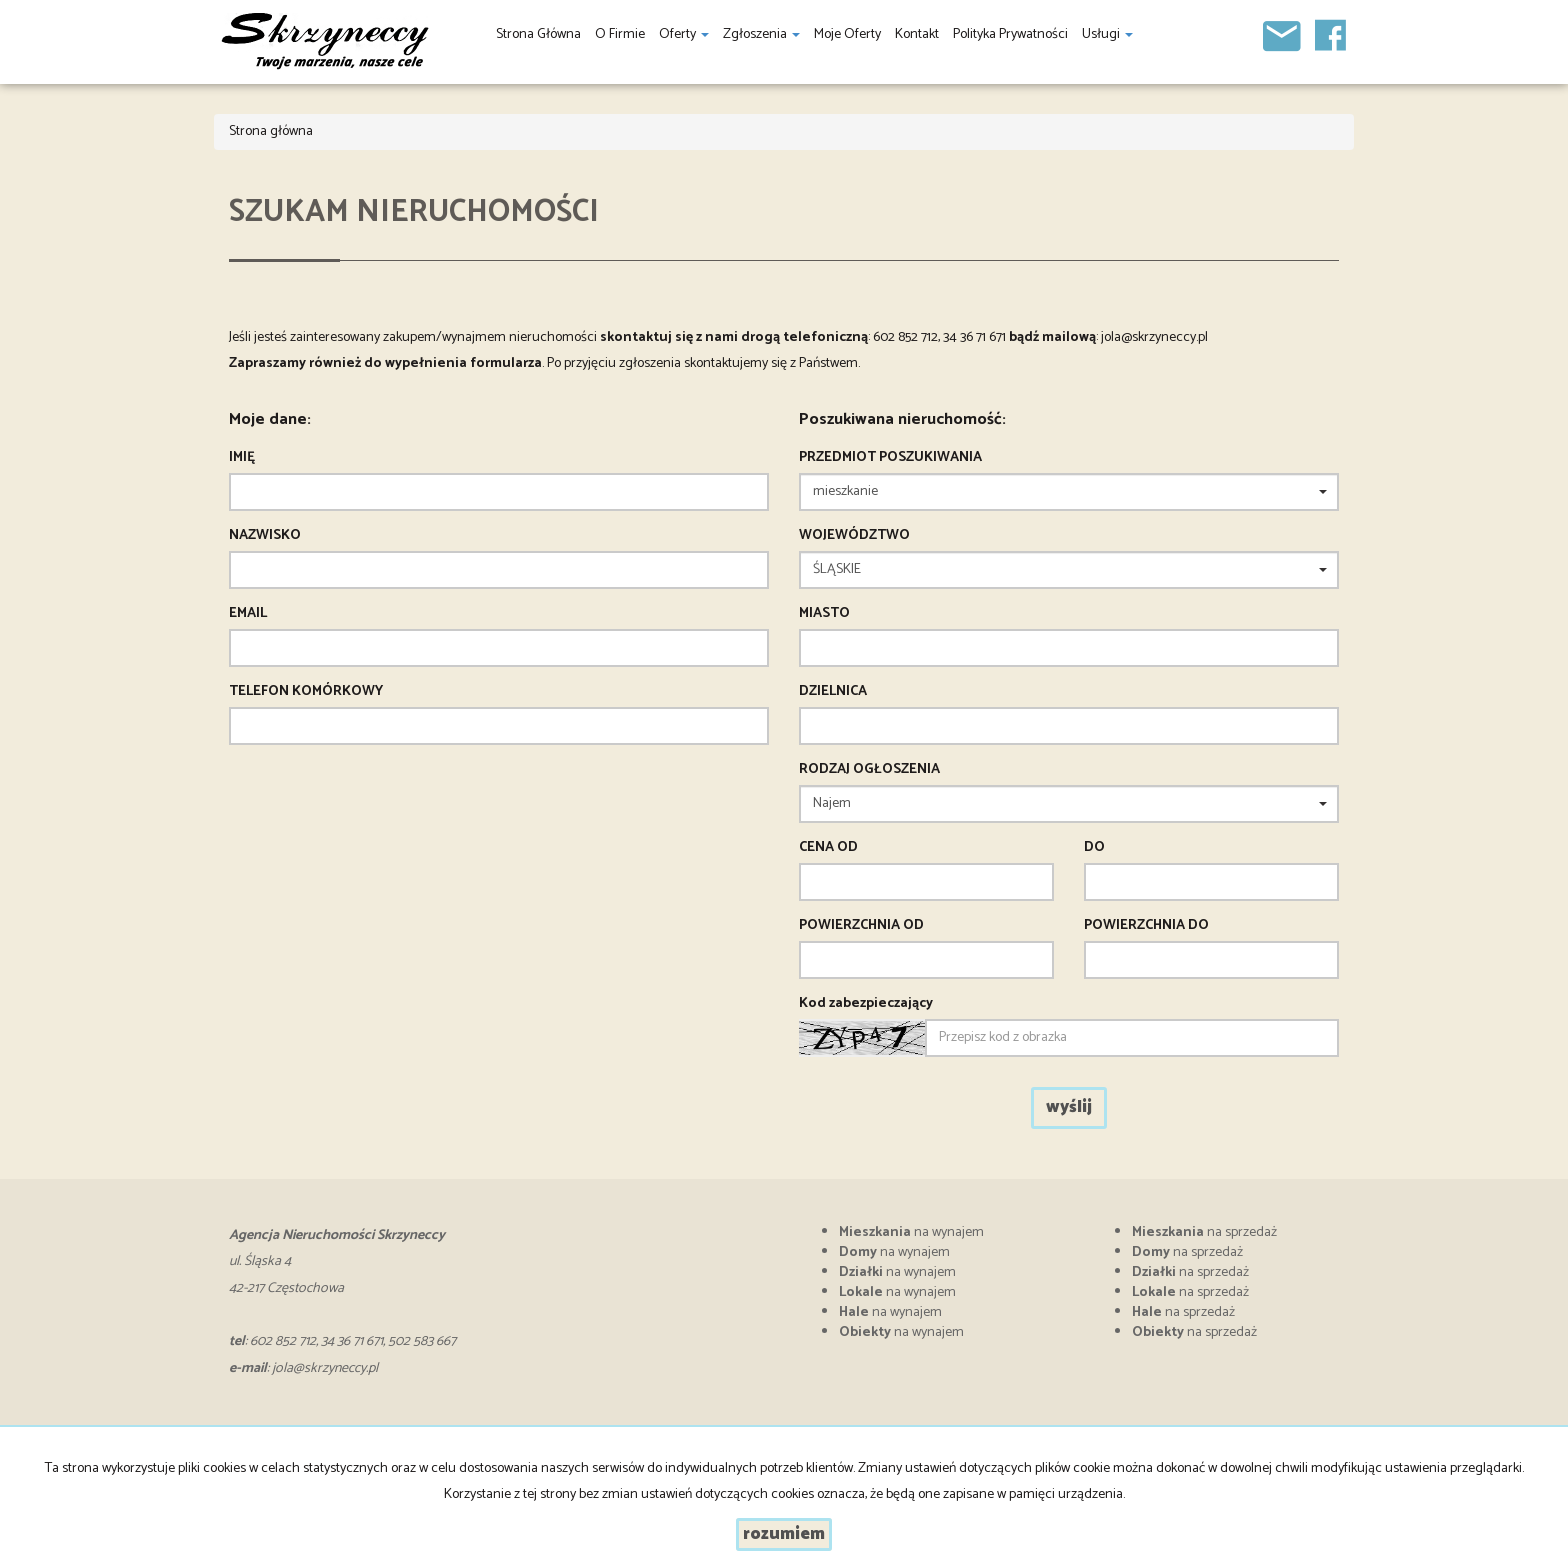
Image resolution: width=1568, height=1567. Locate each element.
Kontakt (917, 34)
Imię (242, 458)
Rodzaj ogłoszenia (869, 770)
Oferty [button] (684, 34)
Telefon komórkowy (306, 692)
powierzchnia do (1146, 926)
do (1094, 848)
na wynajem (911, 1232)
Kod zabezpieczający (866, 1004)
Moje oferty (847, 34)
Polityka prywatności (1010, 34)
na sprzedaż (1204, 1232)
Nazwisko (265, 536)
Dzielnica (833, 692)
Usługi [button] (1107, 34)
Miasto (824, 614)
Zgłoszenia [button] (761, 34)
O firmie (620, 34)
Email (248, 614)
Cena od (828, 848)
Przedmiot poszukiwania (890, 458)
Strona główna (538, 34)
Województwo (854, 536)
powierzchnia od (861, 926)
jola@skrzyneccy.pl (1154, 337)
